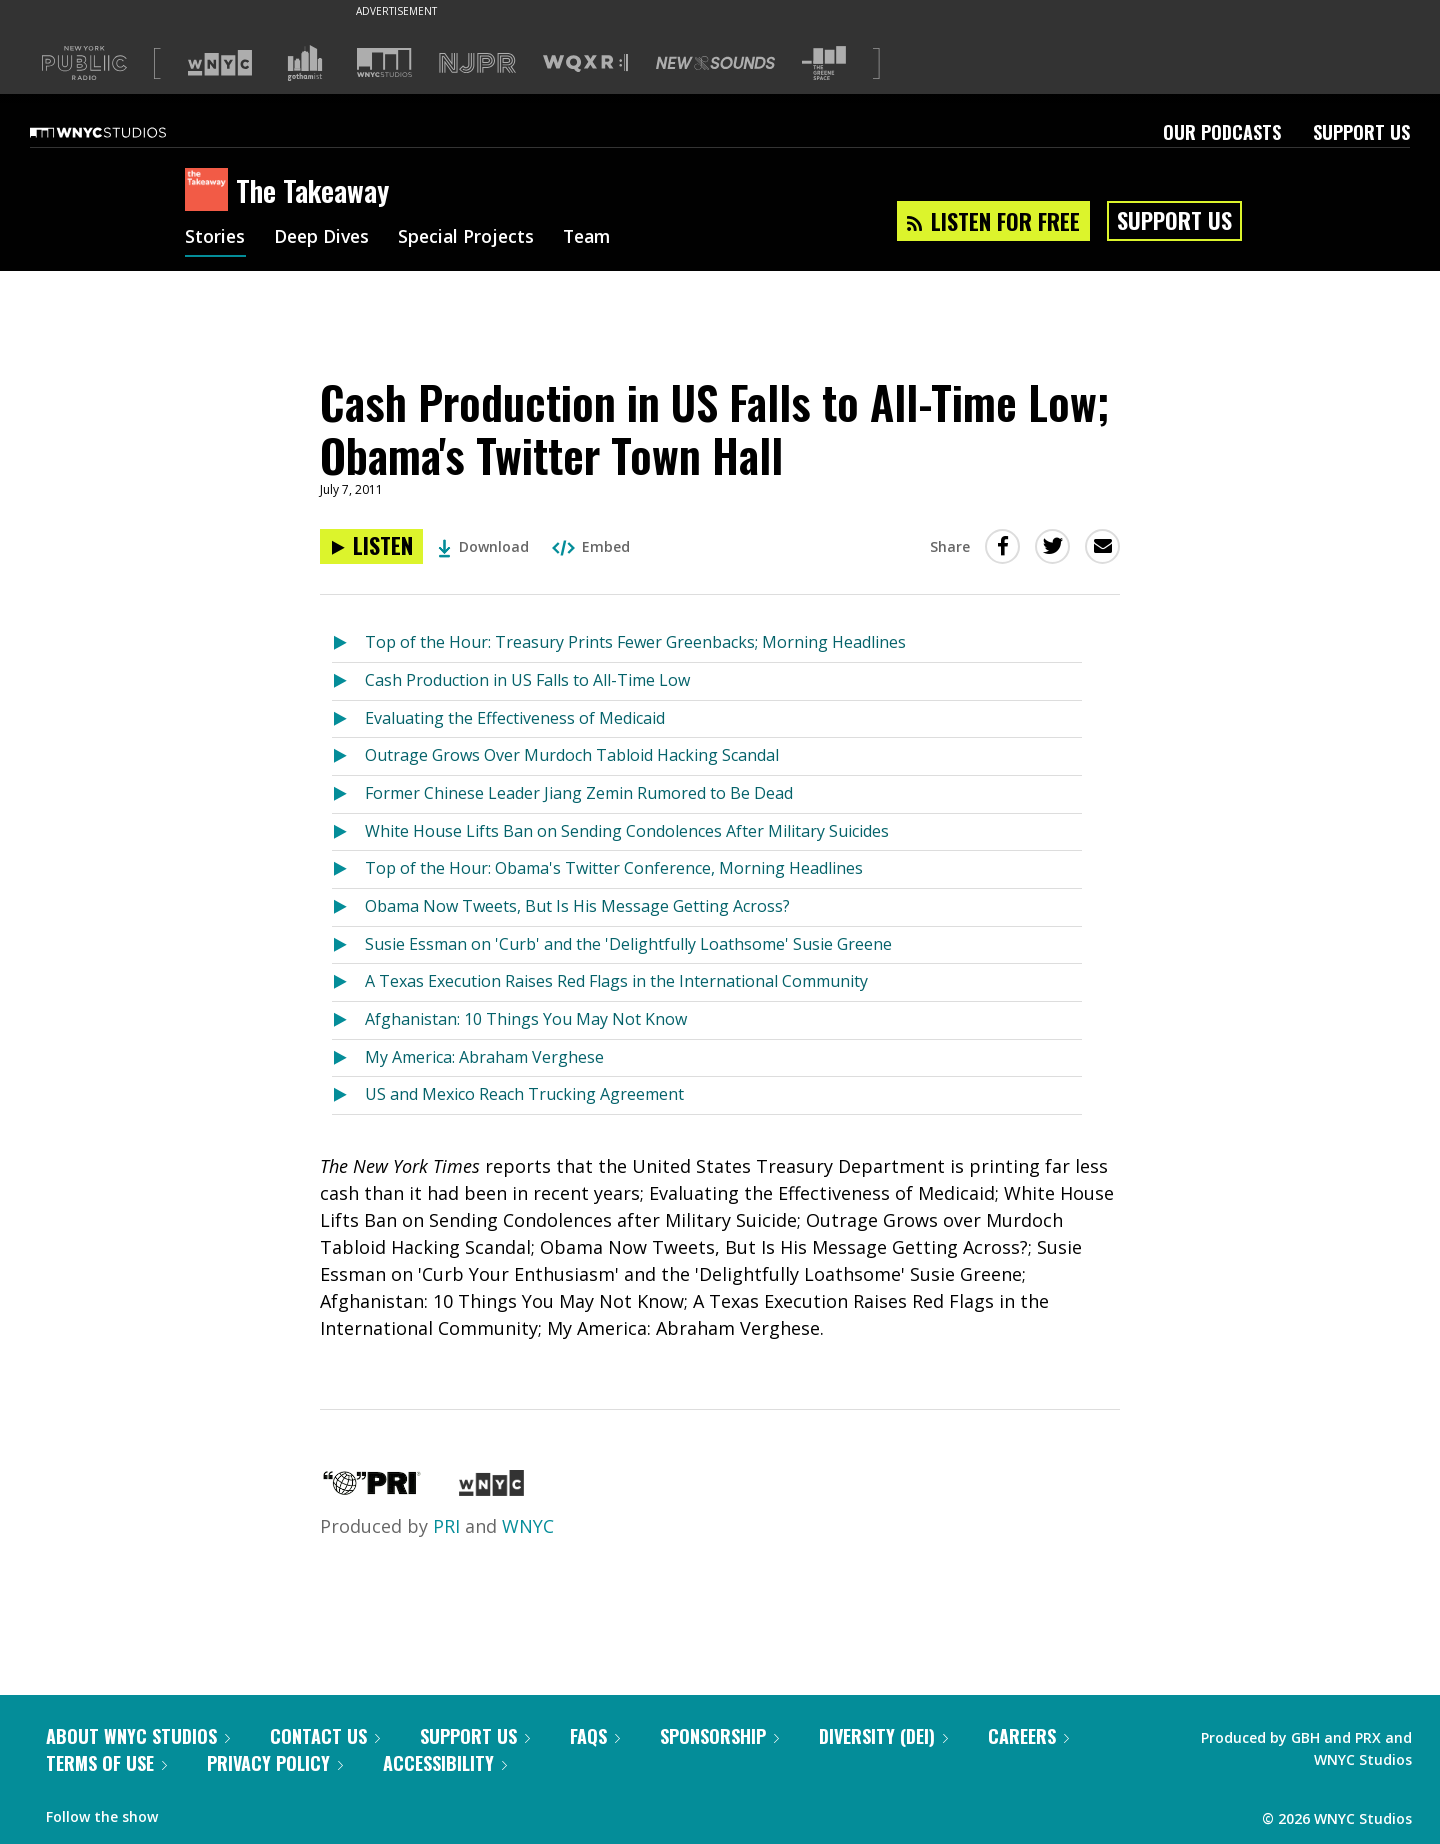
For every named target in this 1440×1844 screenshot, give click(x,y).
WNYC (528, 1526)
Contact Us (325, 1736)
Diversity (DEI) (883, 1736)
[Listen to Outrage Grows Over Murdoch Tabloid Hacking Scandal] (348, 756)
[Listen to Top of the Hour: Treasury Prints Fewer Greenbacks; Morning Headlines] (348, 643)
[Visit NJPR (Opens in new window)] (477, 63)
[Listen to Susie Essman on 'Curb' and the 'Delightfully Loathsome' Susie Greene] (348, 945)
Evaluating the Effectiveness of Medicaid (515, 718)
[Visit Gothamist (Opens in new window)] (305, 63)
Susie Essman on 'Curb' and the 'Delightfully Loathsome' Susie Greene (628, 944)
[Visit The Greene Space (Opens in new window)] (824, 63)
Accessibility (445, 1763)
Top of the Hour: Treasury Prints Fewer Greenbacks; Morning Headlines (635, 642)
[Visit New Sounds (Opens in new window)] (715, 63)
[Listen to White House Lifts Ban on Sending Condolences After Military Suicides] (348, 832)
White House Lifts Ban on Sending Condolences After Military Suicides (627, 831)
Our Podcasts (1222, 132)
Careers (1028, 1736)
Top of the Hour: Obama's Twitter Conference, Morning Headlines (614, 868)
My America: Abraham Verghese (484, 1057)
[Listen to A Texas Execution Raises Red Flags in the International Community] (348, 982)
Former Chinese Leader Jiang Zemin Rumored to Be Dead (579, 793)
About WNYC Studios (138, 1736)
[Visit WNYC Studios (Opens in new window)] (384, 62)
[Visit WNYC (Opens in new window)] (220, 63)
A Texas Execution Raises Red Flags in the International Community (616, 981)
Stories (215, 238)
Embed (591, 546)
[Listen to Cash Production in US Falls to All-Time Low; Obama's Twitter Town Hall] (371, 546)
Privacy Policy (275, 1763)
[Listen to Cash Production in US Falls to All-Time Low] (348, 681)
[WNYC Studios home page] (123, 132)
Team (596, 238)
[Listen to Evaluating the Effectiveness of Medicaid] (348, 719)
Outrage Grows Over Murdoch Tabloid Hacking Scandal (572, 755)
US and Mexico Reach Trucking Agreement (524, 1094)
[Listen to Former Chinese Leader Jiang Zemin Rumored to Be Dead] (348, 794)
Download (483, 546)
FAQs (595, 1736)
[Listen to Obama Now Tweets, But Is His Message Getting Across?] (348, 907)
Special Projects (472, 238)
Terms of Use (106, 1763)
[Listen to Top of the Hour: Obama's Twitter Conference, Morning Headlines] (348, 869)
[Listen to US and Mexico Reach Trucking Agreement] (348, 1095)
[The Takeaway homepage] (210, 191)
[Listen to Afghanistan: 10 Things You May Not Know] (348, 1020)
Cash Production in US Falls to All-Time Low (527, 680)
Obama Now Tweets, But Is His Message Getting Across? (577, 906)
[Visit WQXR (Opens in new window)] (585, 63)
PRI (446, 1526)
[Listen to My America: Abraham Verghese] (348, 1058)
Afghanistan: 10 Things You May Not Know (526, 1019)
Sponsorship (719, 1736)
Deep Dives (324, 238)
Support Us (1361, 132)
